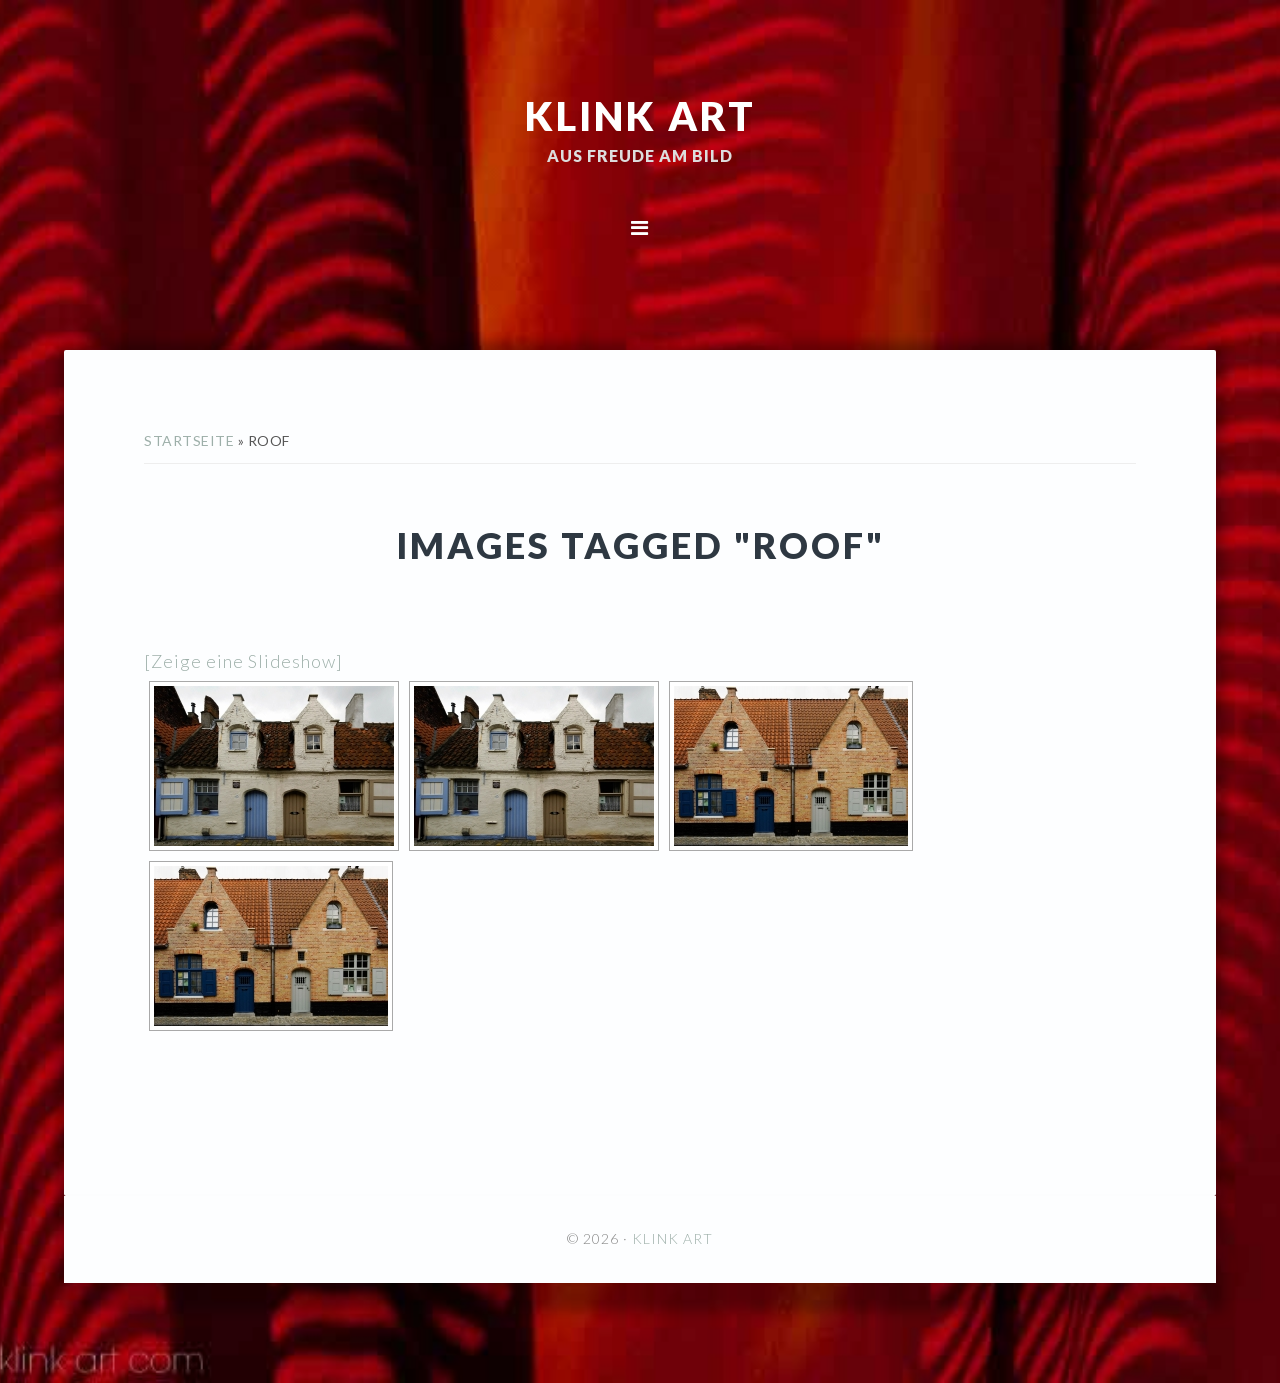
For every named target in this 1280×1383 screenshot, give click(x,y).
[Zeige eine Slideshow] (243, 661)
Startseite (189, 440)
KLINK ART (640, 115)
